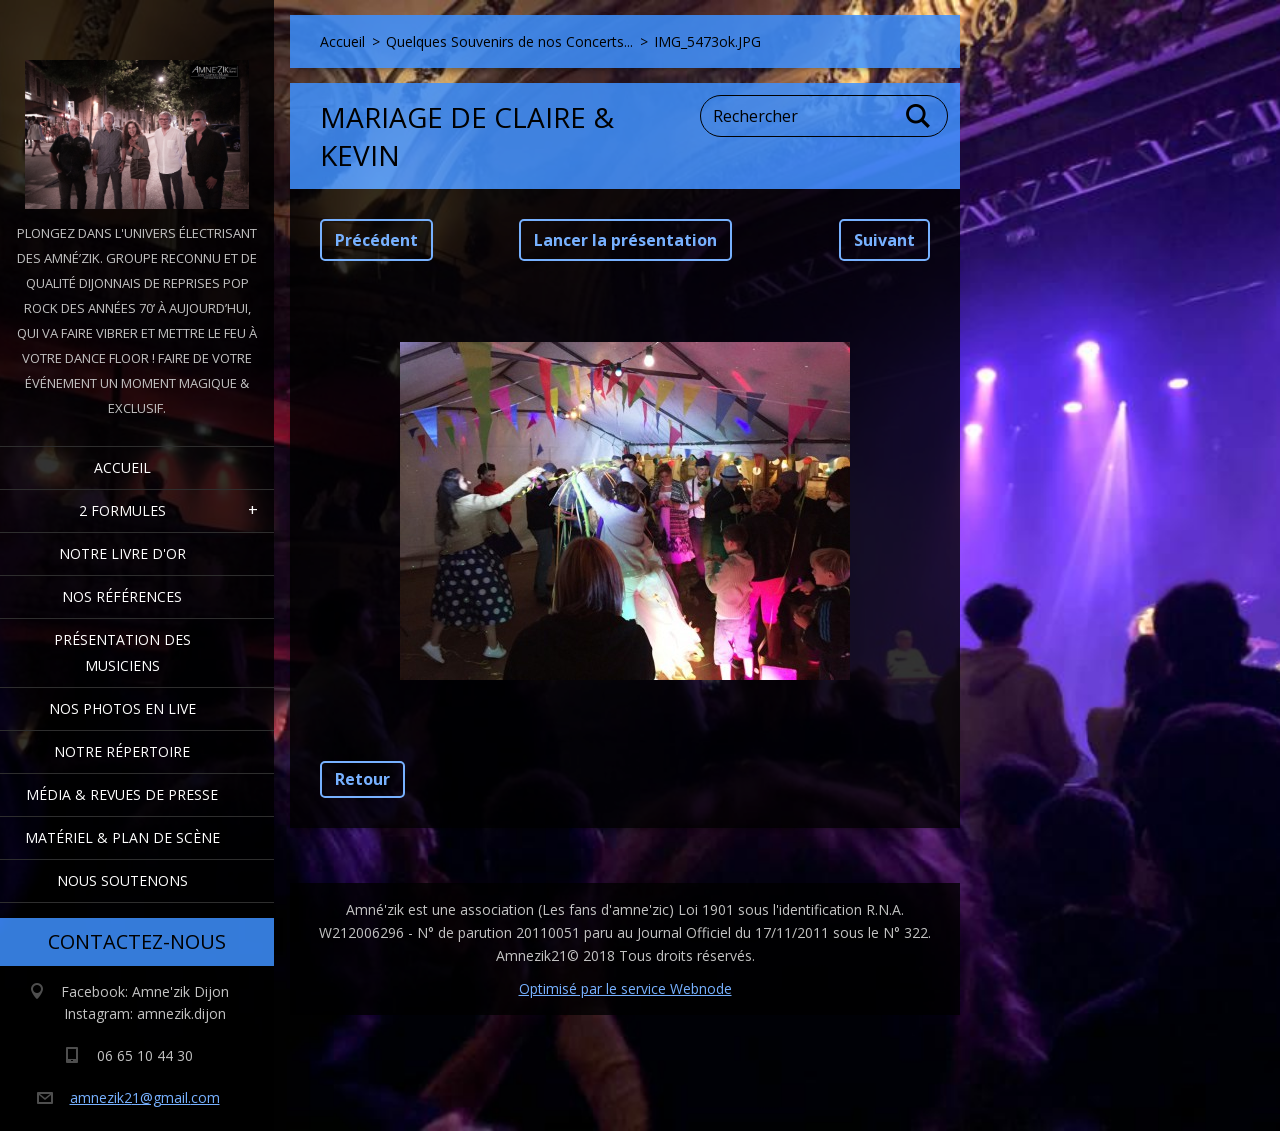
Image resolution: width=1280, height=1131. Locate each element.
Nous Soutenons (122, 880)
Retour (362, 779)
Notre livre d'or (122, 553)
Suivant (884, 240)
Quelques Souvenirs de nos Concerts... (509, 41)
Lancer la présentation (625, 240)
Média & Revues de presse (122, 794)
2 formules (122, 510)
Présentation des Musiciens (122, 652)
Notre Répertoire (122, 751)
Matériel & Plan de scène (122, 837)
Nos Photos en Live (122, 708)
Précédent (376, 240)
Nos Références (122, 596)
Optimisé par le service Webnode (625, 988)
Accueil (122, 467)
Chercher (919, 116)
